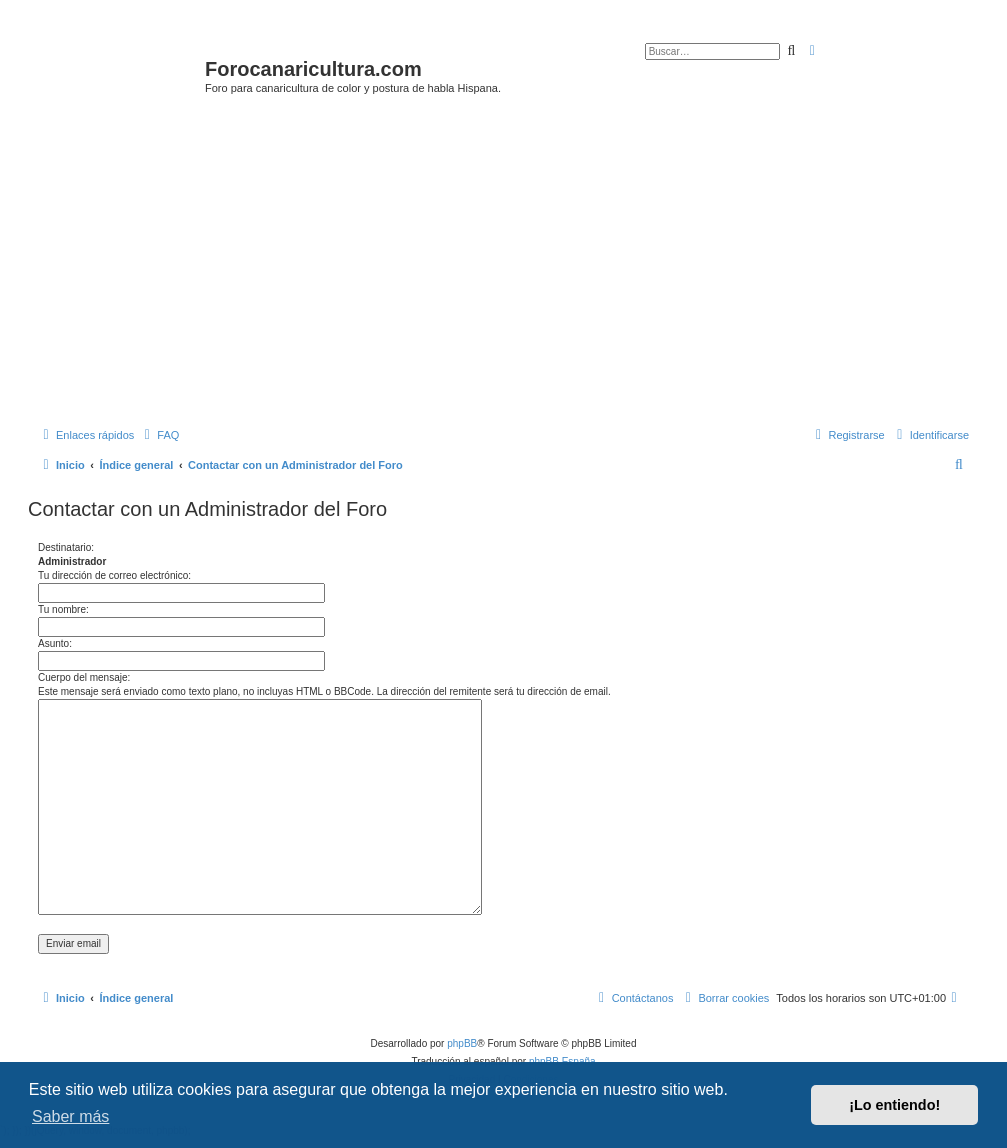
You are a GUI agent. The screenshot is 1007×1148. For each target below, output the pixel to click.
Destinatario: (66, 547)
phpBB (462, 1043)
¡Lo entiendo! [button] (894, 1105)
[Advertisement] (517, 267)
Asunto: (55, 643)
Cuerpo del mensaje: (84, 677)
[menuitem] (159, 435)
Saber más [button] (70, 1116)
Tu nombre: (63, 609)
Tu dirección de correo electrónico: (114, 575)
